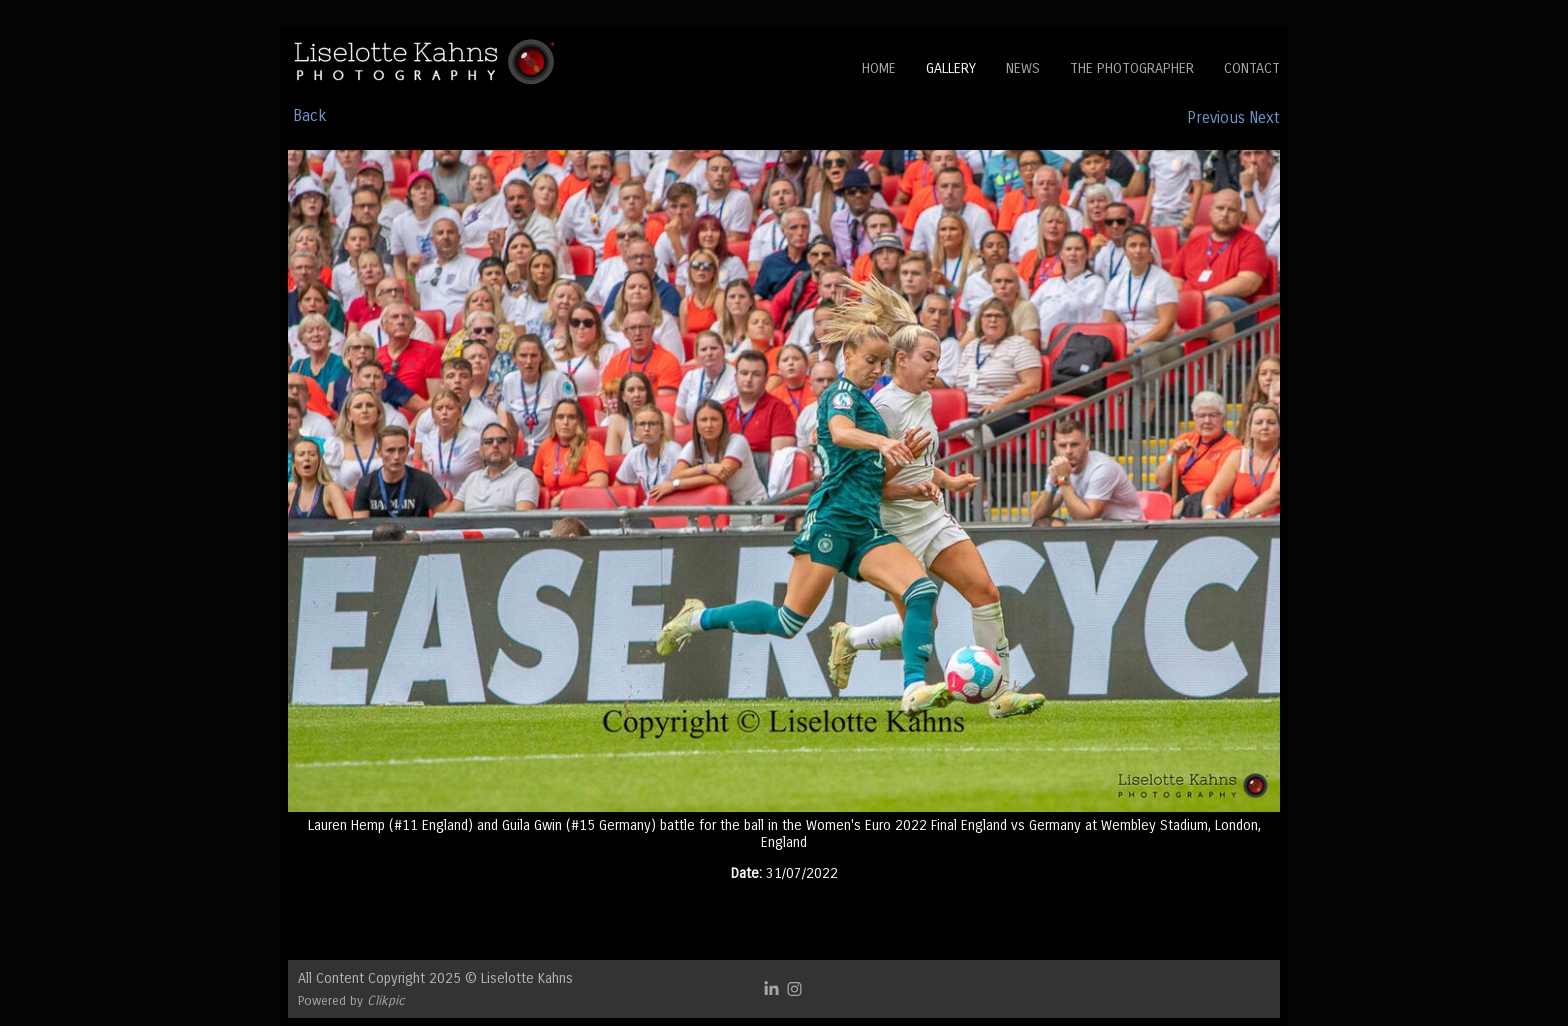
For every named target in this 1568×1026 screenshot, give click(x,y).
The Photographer (1132, 68)
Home (879, 68)
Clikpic (386, 1000)
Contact (1252, 68)
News (1023, 68)
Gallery (951, 68)
